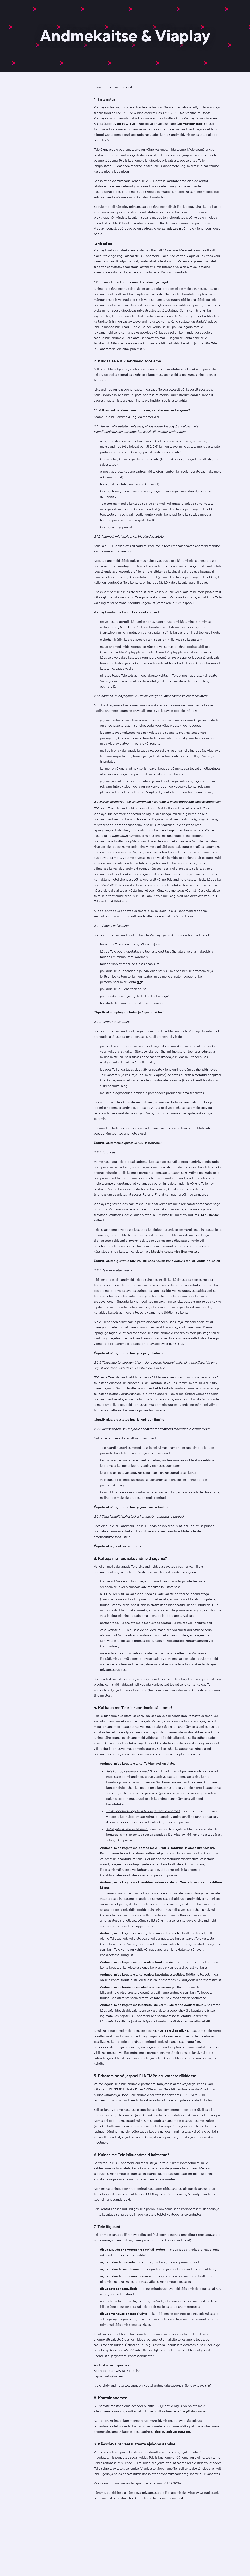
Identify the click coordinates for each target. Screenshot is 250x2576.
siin (128, 2126)
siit (139, 982)
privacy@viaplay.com (192, 2411)
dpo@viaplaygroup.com (172, 2432)
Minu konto (209, 1215)
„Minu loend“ (128, 627)
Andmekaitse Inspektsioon (113, 2365)
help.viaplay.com (169, 228)
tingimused (175, 830)
